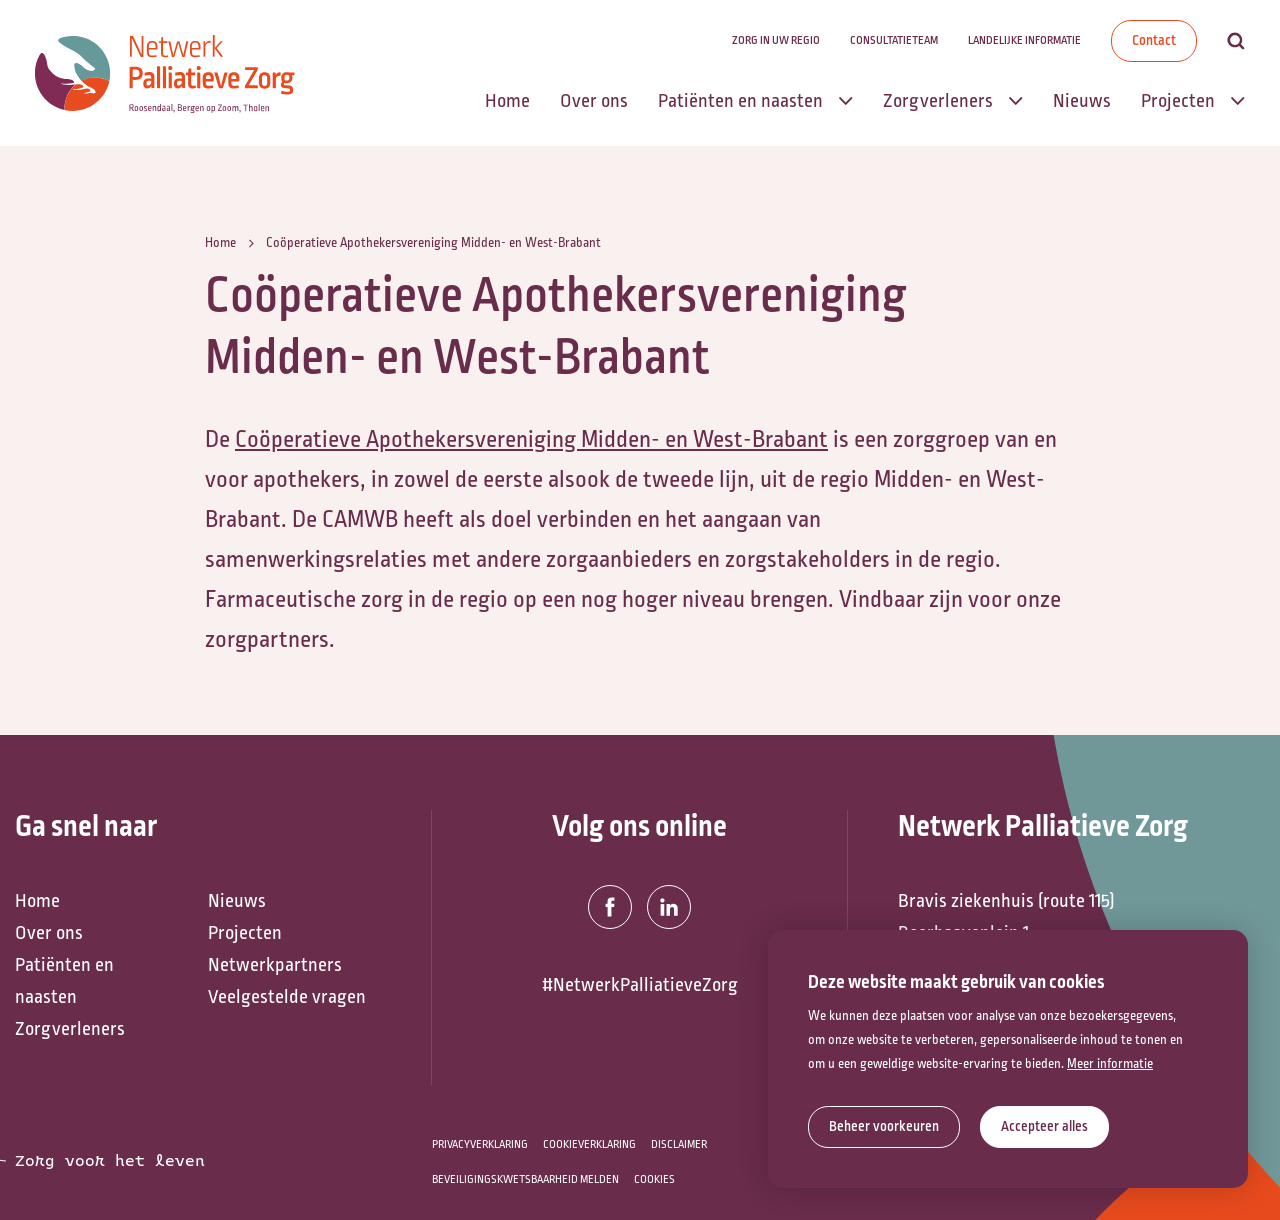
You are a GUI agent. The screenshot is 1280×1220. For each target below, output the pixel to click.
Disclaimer (679, 1144)
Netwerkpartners (275, 965)
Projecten (245, 933)
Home (37, 901)
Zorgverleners (70, 1029)
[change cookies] (884, 1127)
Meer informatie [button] (1110, 1064)
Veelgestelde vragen (287, 997)
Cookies (654, 1179)
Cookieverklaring (589, 1144)
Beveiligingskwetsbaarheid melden (525, 1179)
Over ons (49, 933)
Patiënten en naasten (64, 981)
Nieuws (237, 901)
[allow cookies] (1044, 1127)
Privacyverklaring (480, 1144)
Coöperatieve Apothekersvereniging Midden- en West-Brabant (531, 438)
